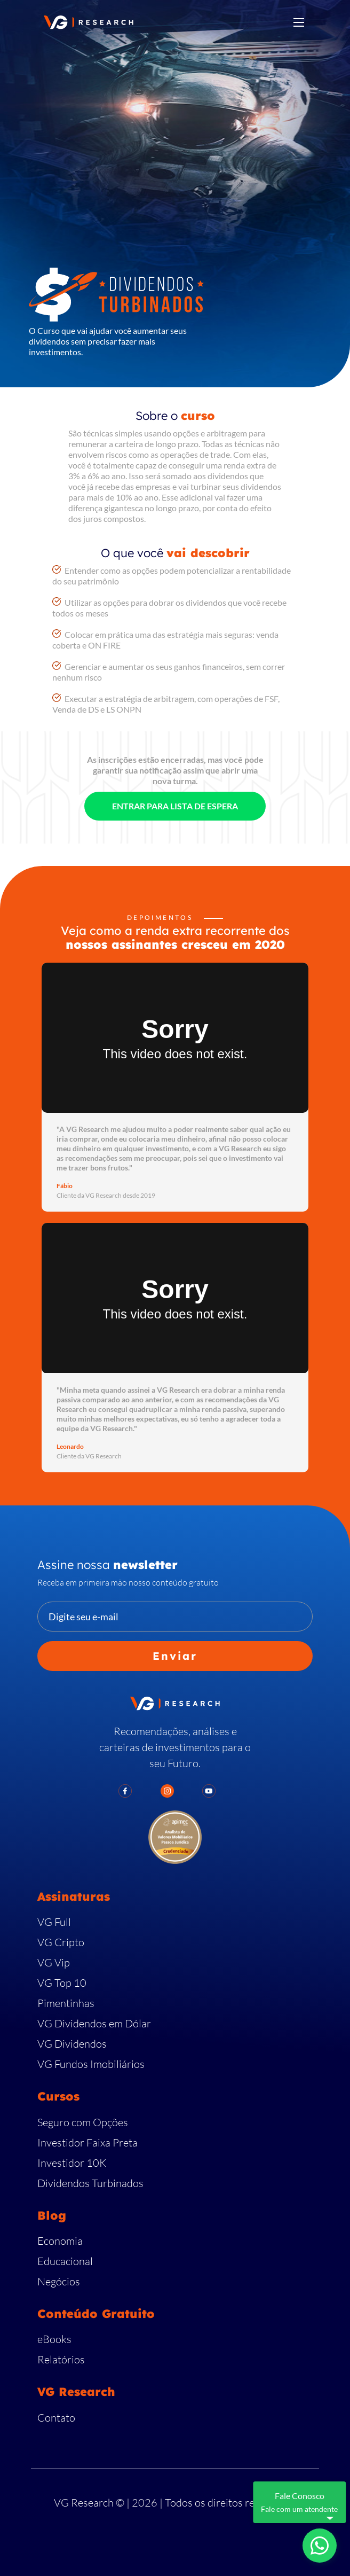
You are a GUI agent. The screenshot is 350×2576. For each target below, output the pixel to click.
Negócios (58, 2281)
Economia (60, 2240)
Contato (56, 2417)
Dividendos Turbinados (90, 2183)
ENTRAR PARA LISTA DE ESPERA (175, 806)
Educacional (65, 2261)
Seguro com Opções (82, 2122)
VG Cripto (60, 1942)
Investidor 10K (71, 2162)
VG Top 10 (61, 1982)
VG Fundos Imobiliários (91, 2064)
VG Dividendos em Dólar (94, 2023)
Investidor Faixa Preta (87, 2142)
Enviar (175, 1655)
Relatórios (61, 2359)
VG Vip (53, 1962)
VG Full (54, 1922)
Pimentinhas (65, 2003)
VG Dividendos (72, 2043)
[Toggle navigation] (299, 22)
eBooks (54, 2339)
